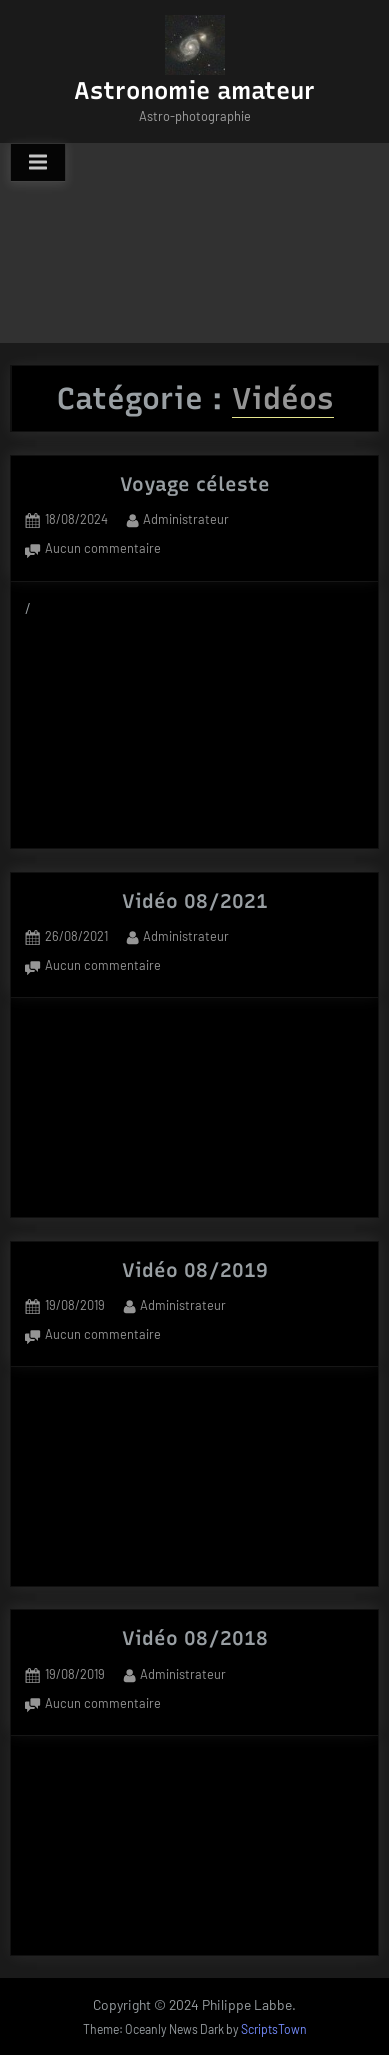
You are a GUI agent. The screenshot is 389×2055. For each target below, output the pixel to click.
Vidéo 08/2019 (195, 1270)
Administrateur (186, 518)
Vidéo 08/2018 (195, 1638)
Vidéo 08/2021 (195, 901)
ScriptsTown (274, 2029)
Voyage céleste (195, 484)
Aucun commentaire (103, 549)
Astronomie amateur (194, 90)
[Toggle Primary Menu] (38, 163)
